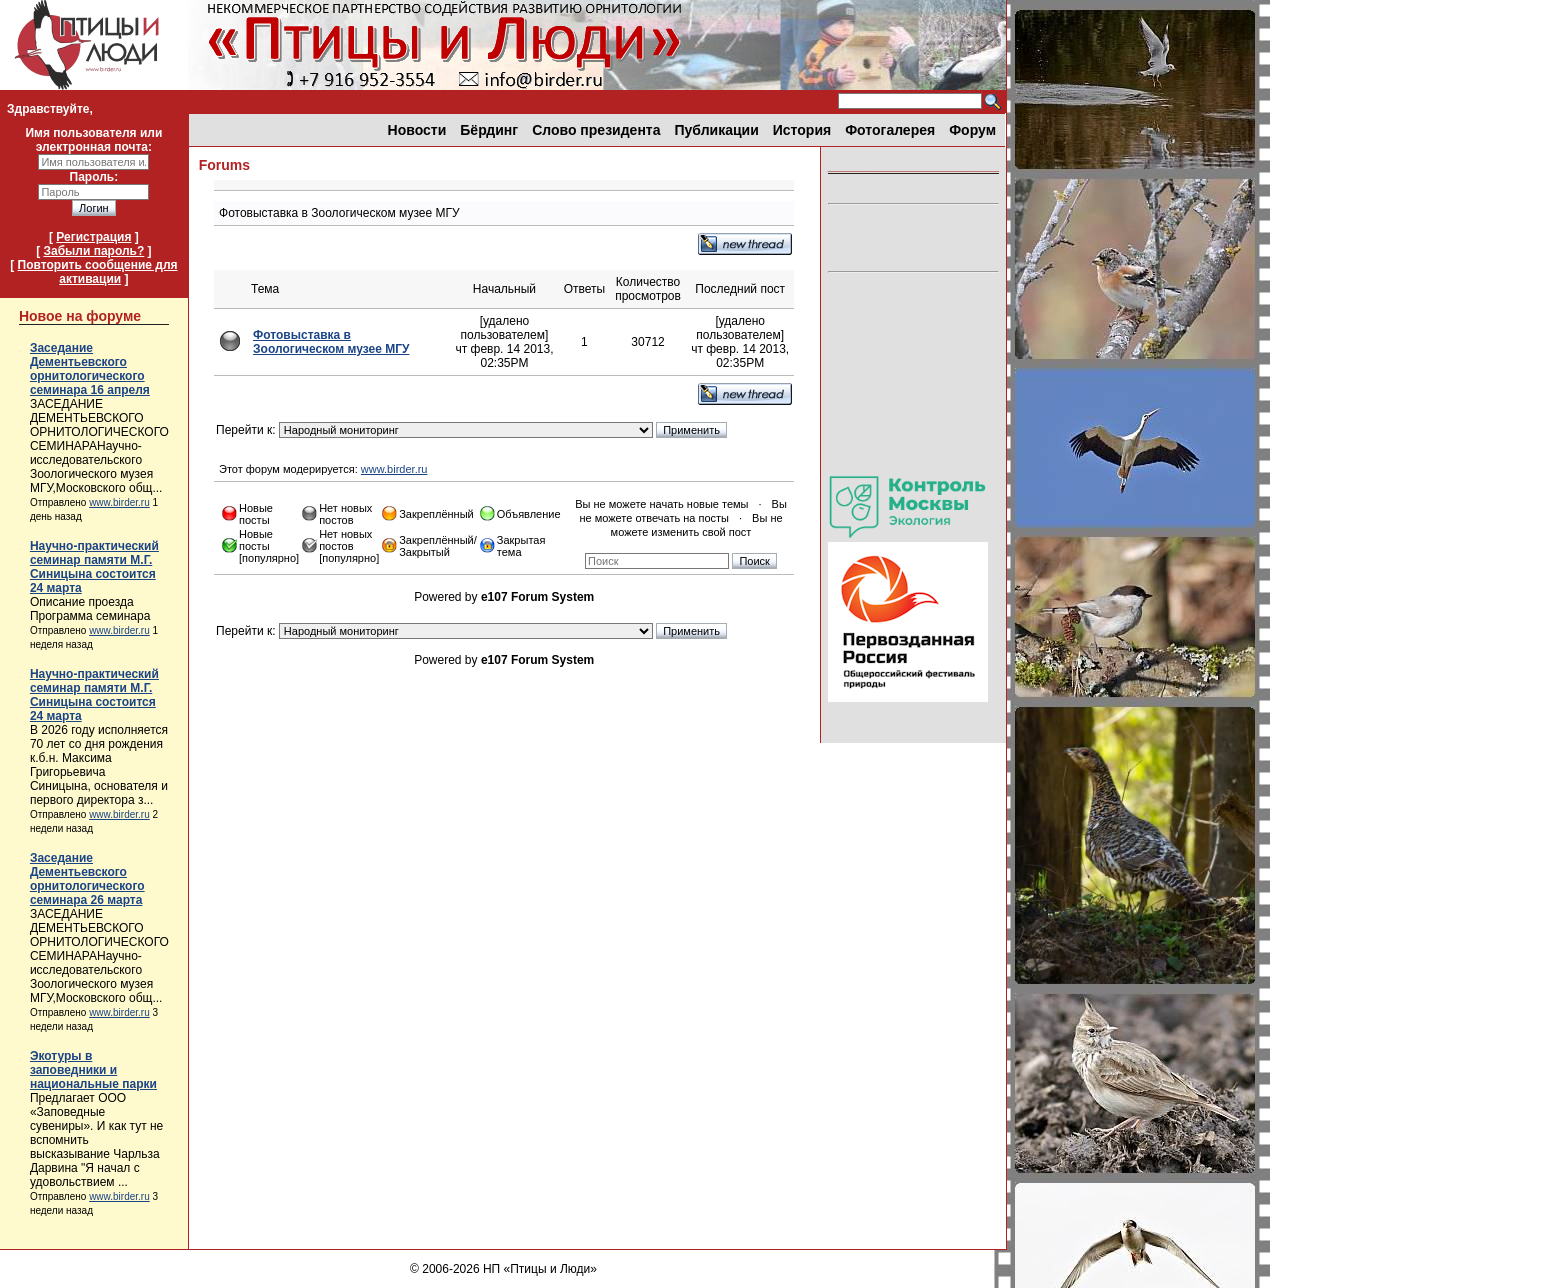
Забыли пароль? (93, 251)
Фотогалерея (890, 130)
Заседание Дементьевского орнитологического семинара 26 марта (87, 879)
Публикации (717, 130)
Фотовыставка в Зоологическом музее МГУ (331, 342)
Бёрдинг (489, 130)
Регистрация (93, 237)
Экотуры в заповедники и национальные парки (93, 1070)
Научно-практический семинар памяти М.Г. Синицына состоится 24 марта (94, 567)
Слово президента (596, 130)
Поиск (754, 561)
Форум (972, 130)
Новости (417, 130)
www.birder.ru (119, 502)
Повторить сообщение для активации (98, 272)
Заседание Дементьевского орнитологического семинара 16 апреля (90, 369)
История (802, 130)
